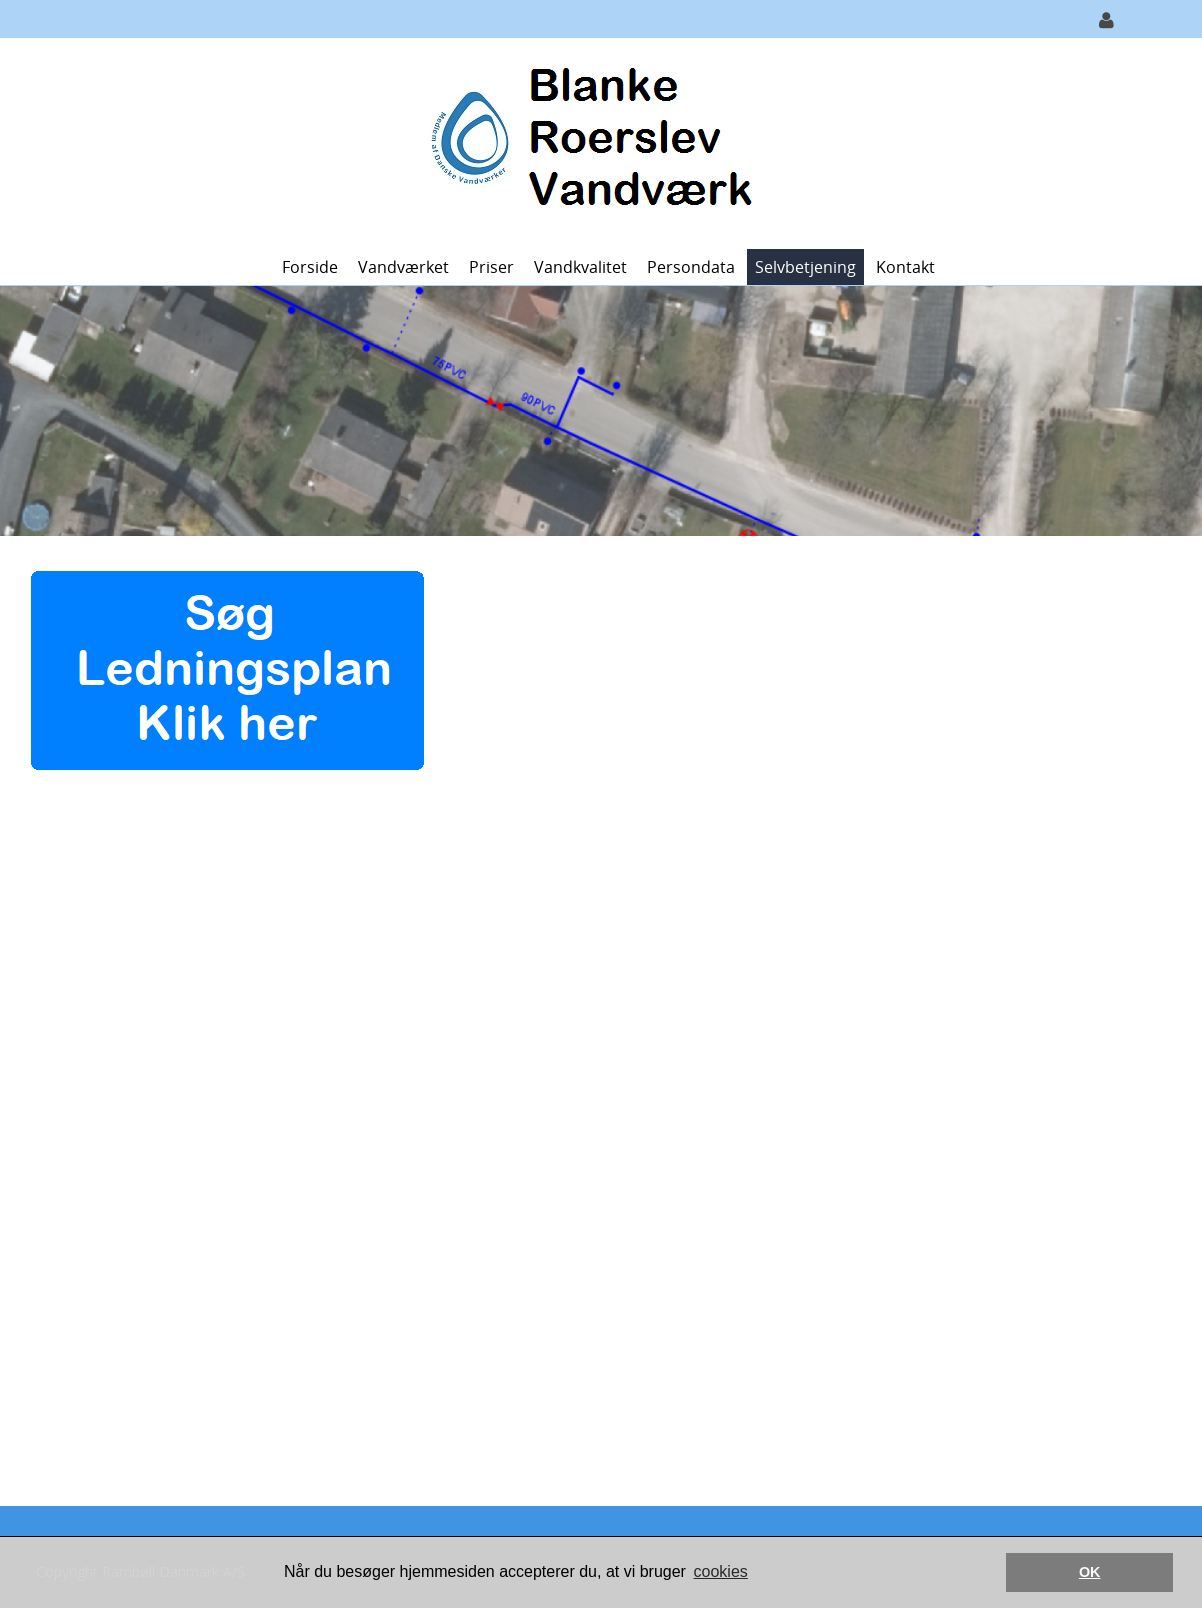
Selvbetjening (805, 267)
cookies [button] (721, 1571)
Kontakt (905, 267)
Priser (491, 267)
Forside (310, 267)
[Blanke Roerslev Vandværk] (593, 141)
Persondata (691, 267)
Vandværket (403, 267)
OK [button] (1090, 1572)
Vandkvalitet (580, 267)
